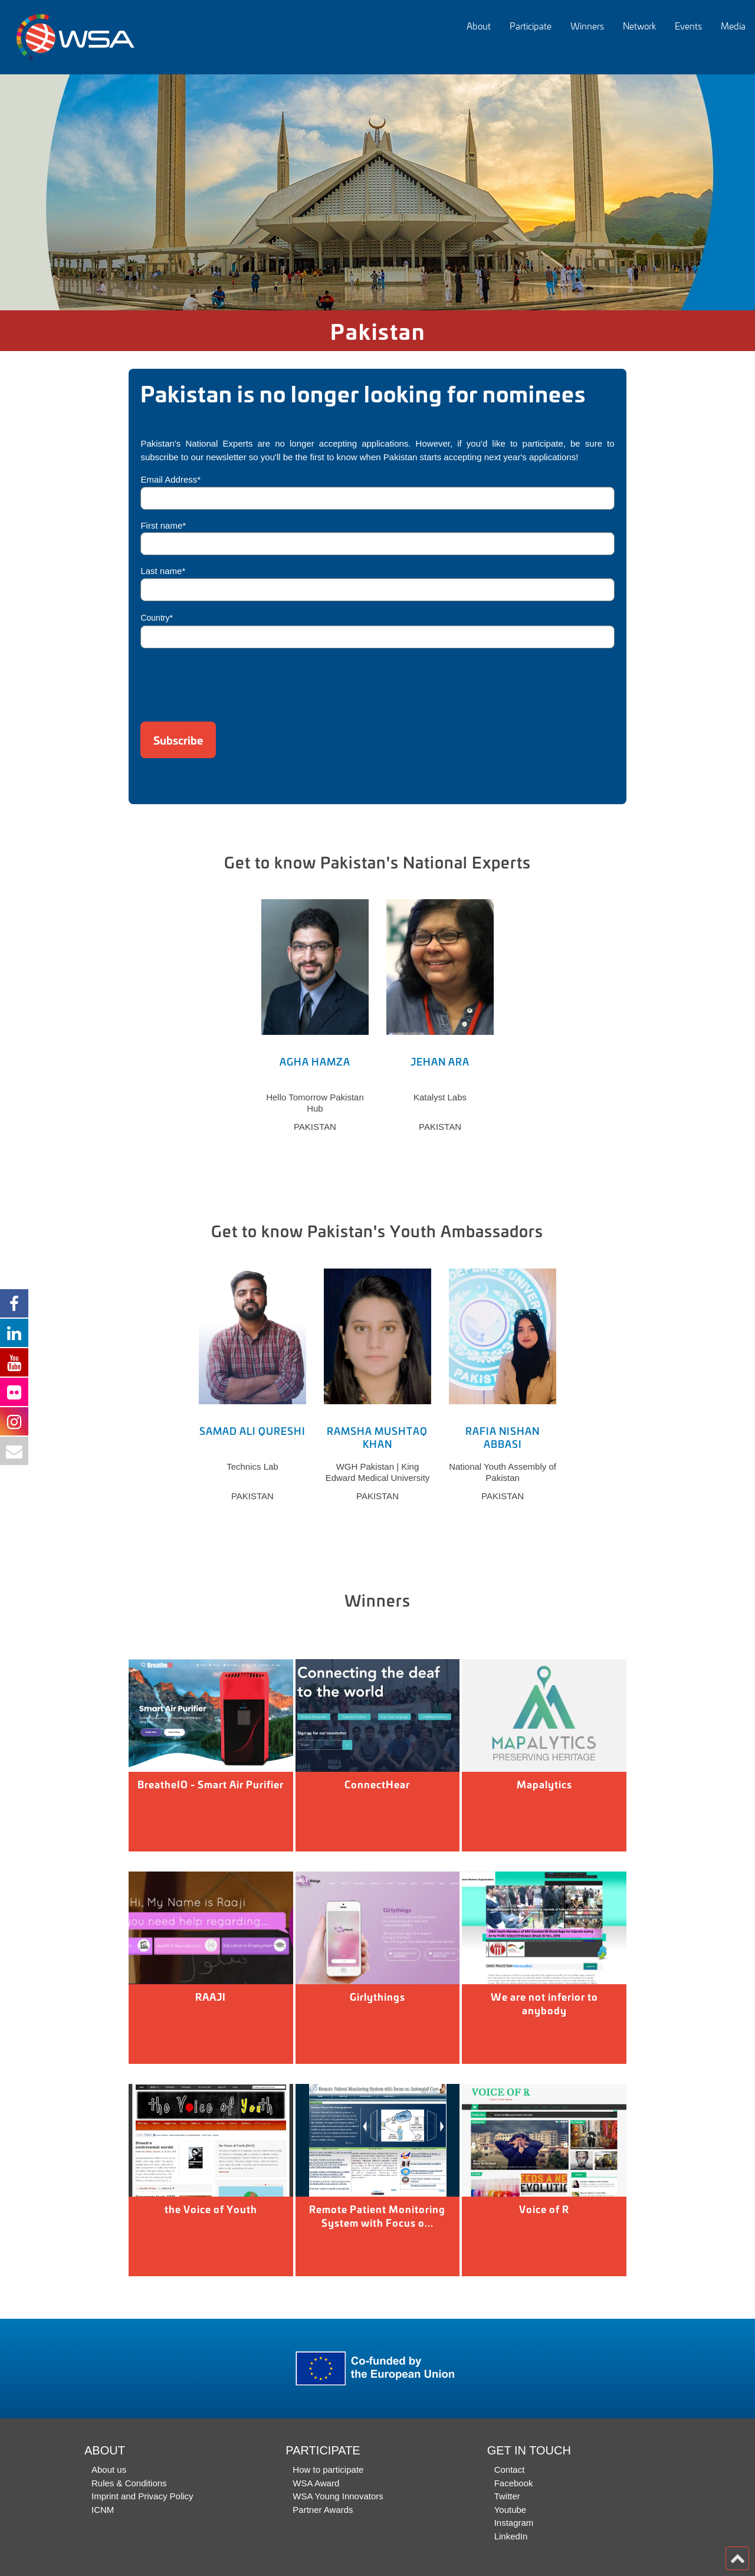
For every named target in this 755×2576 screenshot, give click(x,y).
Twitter (507, 2496)
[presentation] (230, 681)
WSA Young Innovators (338, 2496)
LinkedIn (511, 2536)
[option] (377, 192)
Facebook (513, 2483)
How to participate (328, 2469)
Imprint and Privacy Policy (142, 2496)
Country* (156, 617)
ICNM (102, 2510)
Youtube (510, 2510)
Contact (509, 2469)
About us (108, 2469)
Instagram (514, 2523)
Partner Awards (323, 2510)
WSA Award (316, 2483)
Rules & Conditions (129, 2483)
